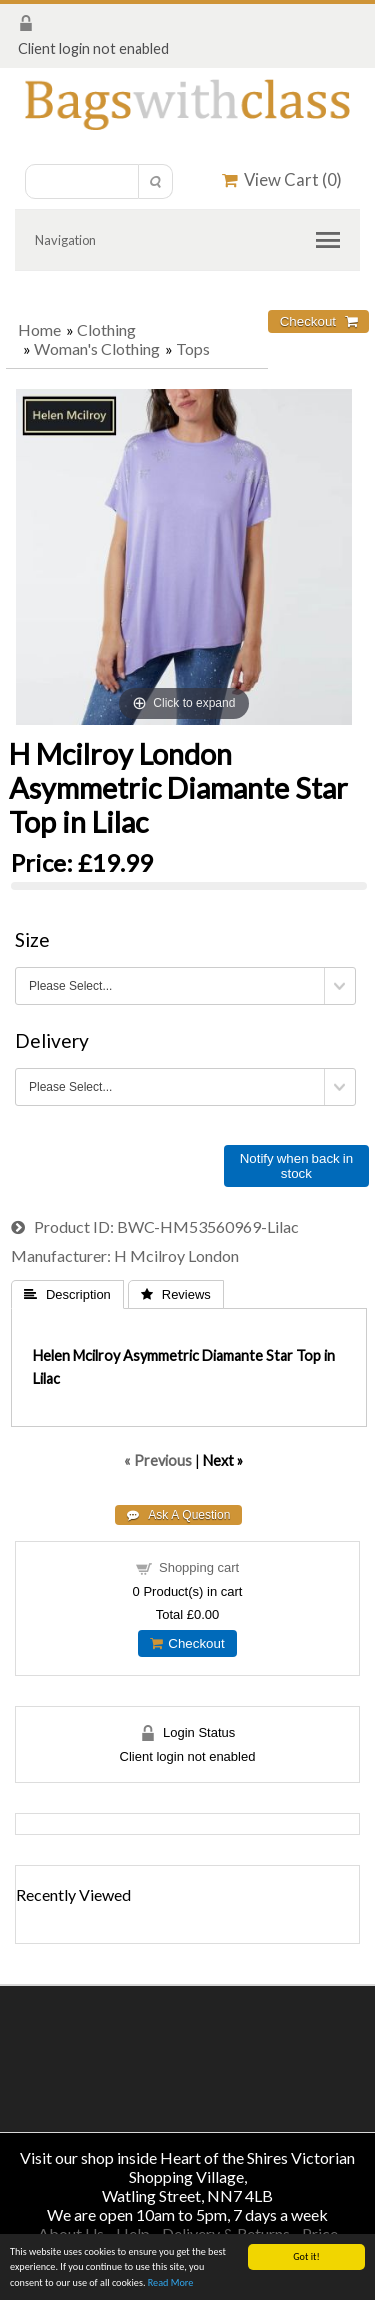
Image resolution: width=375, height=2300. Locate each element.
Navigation (65, 240)
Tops (193, 348)
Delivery (52, 1040)
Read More (171, 2282)
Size (32, 939)
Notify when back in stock (296, 1166)
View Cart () (282, 179)
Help (133, 2233)
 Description (67, 1294)
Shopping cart (199, 1567)
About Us (71, 2233)
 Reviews (176, 1294)
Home (39, 329)
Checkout (187, 1643)
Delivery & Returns (226, 2233)
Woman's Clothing (97, 348)
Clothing (106, 329)
